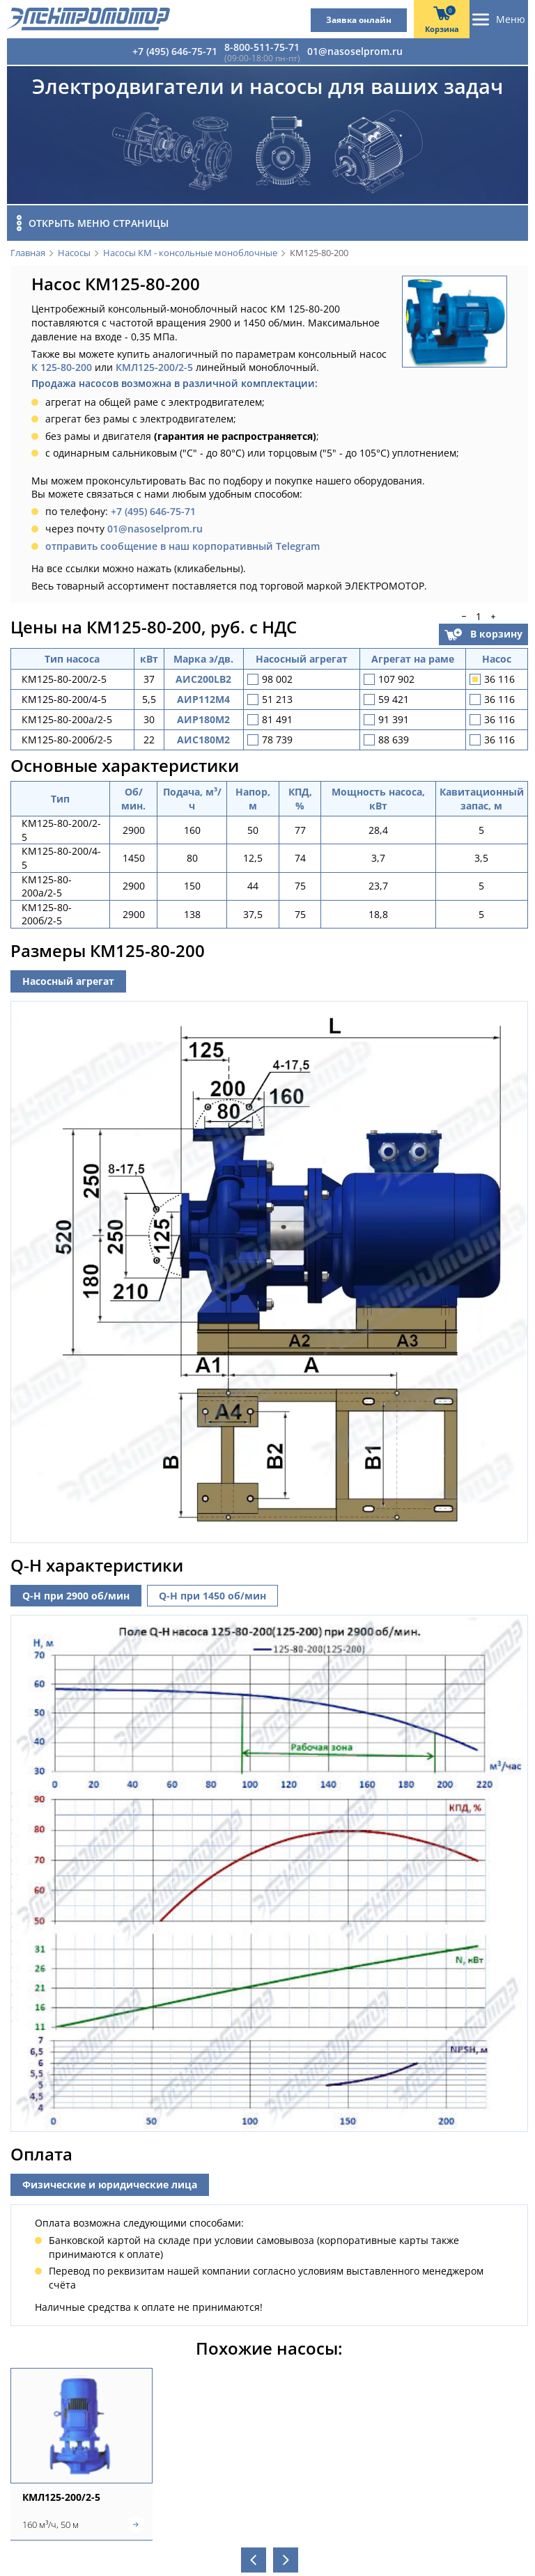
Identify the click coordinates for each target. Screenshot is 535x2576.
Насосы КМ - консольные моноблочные (190, 253)
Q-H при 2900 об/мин (76, 1591)
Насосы (74, 253)
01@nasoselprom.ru (355, 51)
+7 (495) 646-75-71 (174, 51)
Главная (27, 253)
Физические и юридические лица (109, 2181)
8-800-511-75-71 (262, 47)
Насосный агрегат (68, 981)
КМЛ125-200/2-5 (154, 367)
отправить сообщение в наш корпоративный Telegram (182, 546)
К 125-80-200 (61, 367)
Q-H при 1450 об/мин (212, 1591)
